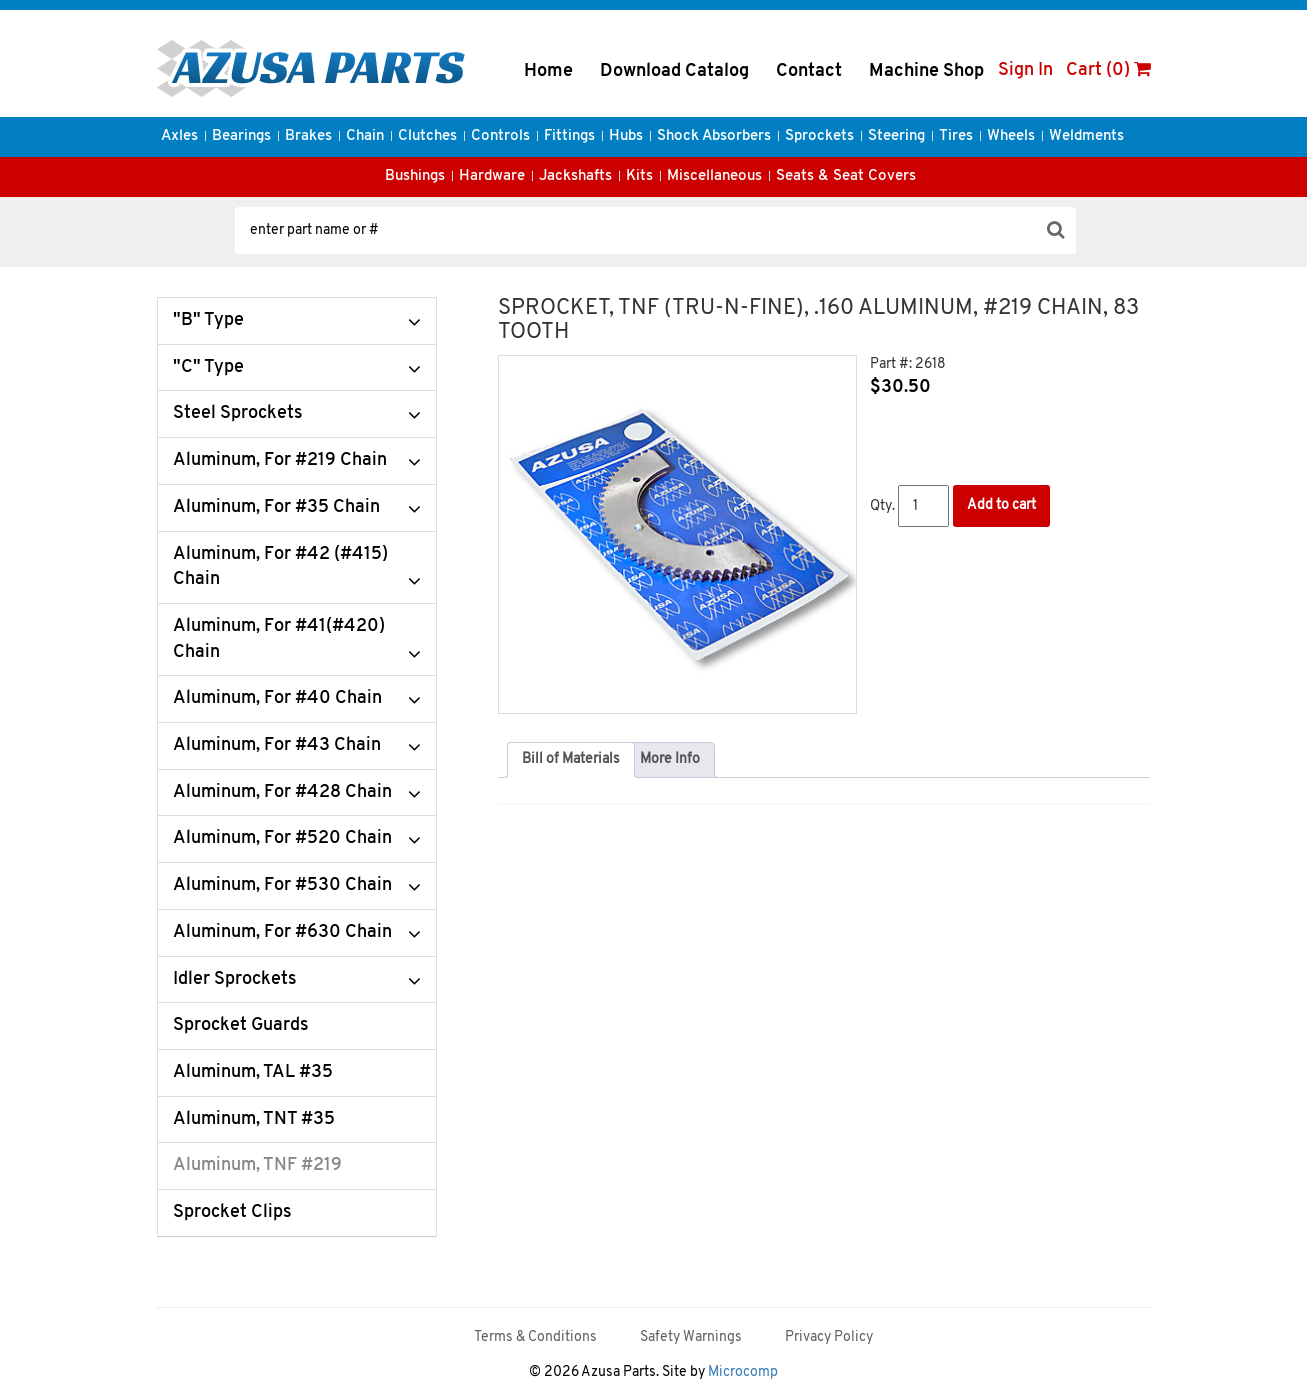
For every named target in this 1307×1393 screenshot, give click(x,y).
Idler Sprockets (235, 979)
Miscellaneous (714, 176)
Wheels (1011, 136)
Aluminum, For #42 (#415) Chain (280, 567)
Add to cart (1001, 505)
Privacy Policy (829, 1337)
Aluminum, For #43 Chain (277, 745)
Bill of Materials (571, 759)
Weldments (1086, 136)
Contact (809, 71)
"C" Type (208, 367)
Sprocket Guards (241, 1025)
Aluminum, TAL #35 (253, 1072)
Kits (639, 176)
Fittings (569, 136)
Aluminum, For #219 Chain (280, 460)
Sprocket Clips (232, 1212)
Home (548, 71)
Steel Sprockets (238, 413)
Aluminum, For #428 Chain (282, 792)
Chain (365, 136)
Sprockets (819, 136)
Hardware (492, 176)
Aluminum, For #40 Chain (277, 698)
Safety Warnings (691, 1337)
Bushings (415, 176)
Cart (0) (1108, 70)
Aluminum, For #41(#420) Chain (279, 639)
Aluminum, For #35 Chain (276, 507)
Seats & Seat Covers (846, 176)
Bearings (241, 136)
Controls (500, 136)
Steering (896, 136)
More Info (670, 759)
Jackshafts (575, 176)
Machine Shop (926, 71)
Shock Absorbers (714, 136)
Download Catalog (674, 71)
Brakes (308, 136)
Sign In (1025, 70)
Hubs (626, 136)
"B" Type (208, 320)
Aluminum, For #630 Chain (282, 932)
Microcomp (743, 1372)
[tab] (571, 760)
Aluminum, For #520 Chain (282, 838)
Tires (956, 136)
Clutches (427, 136)
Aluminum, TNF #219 (257, 1165)
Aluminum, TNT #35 (254, 1119)
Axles (179, 136)
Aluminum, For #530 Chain (282, 885)
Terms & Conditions (535, 1337)
